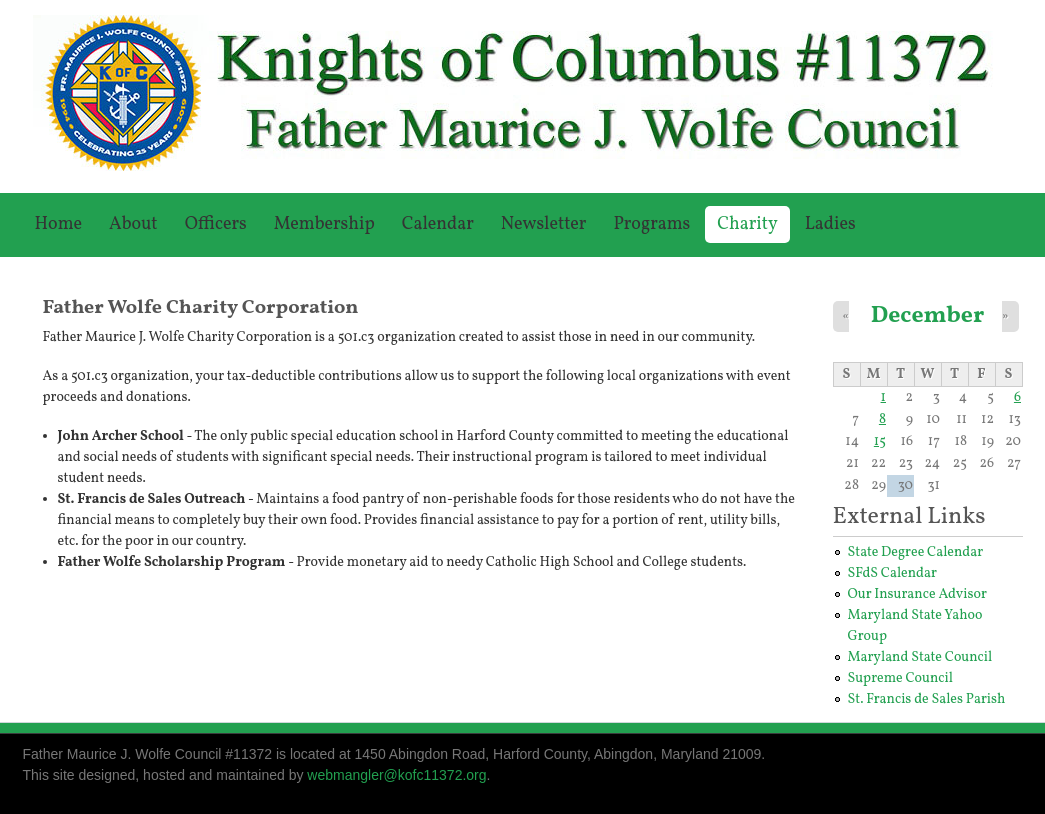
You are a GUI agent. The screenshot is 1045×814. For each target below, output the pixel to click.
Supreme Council (900, 678)
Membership (324, 224)
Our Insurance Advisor (917, 594)
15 (880, 441)
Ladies (830, 224)
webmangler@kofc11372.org (396, 775)
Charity (747, 224)
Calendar (438, 224)
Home (59, 224)
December (928, 315)
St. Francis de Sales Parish (927, 699)
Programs (651, 224)
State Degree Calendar (916, 552)
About (133, 224)
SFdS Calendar (892, 573)
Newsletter (544, 224)
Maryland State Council (920, 657)
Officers (216, 224)
